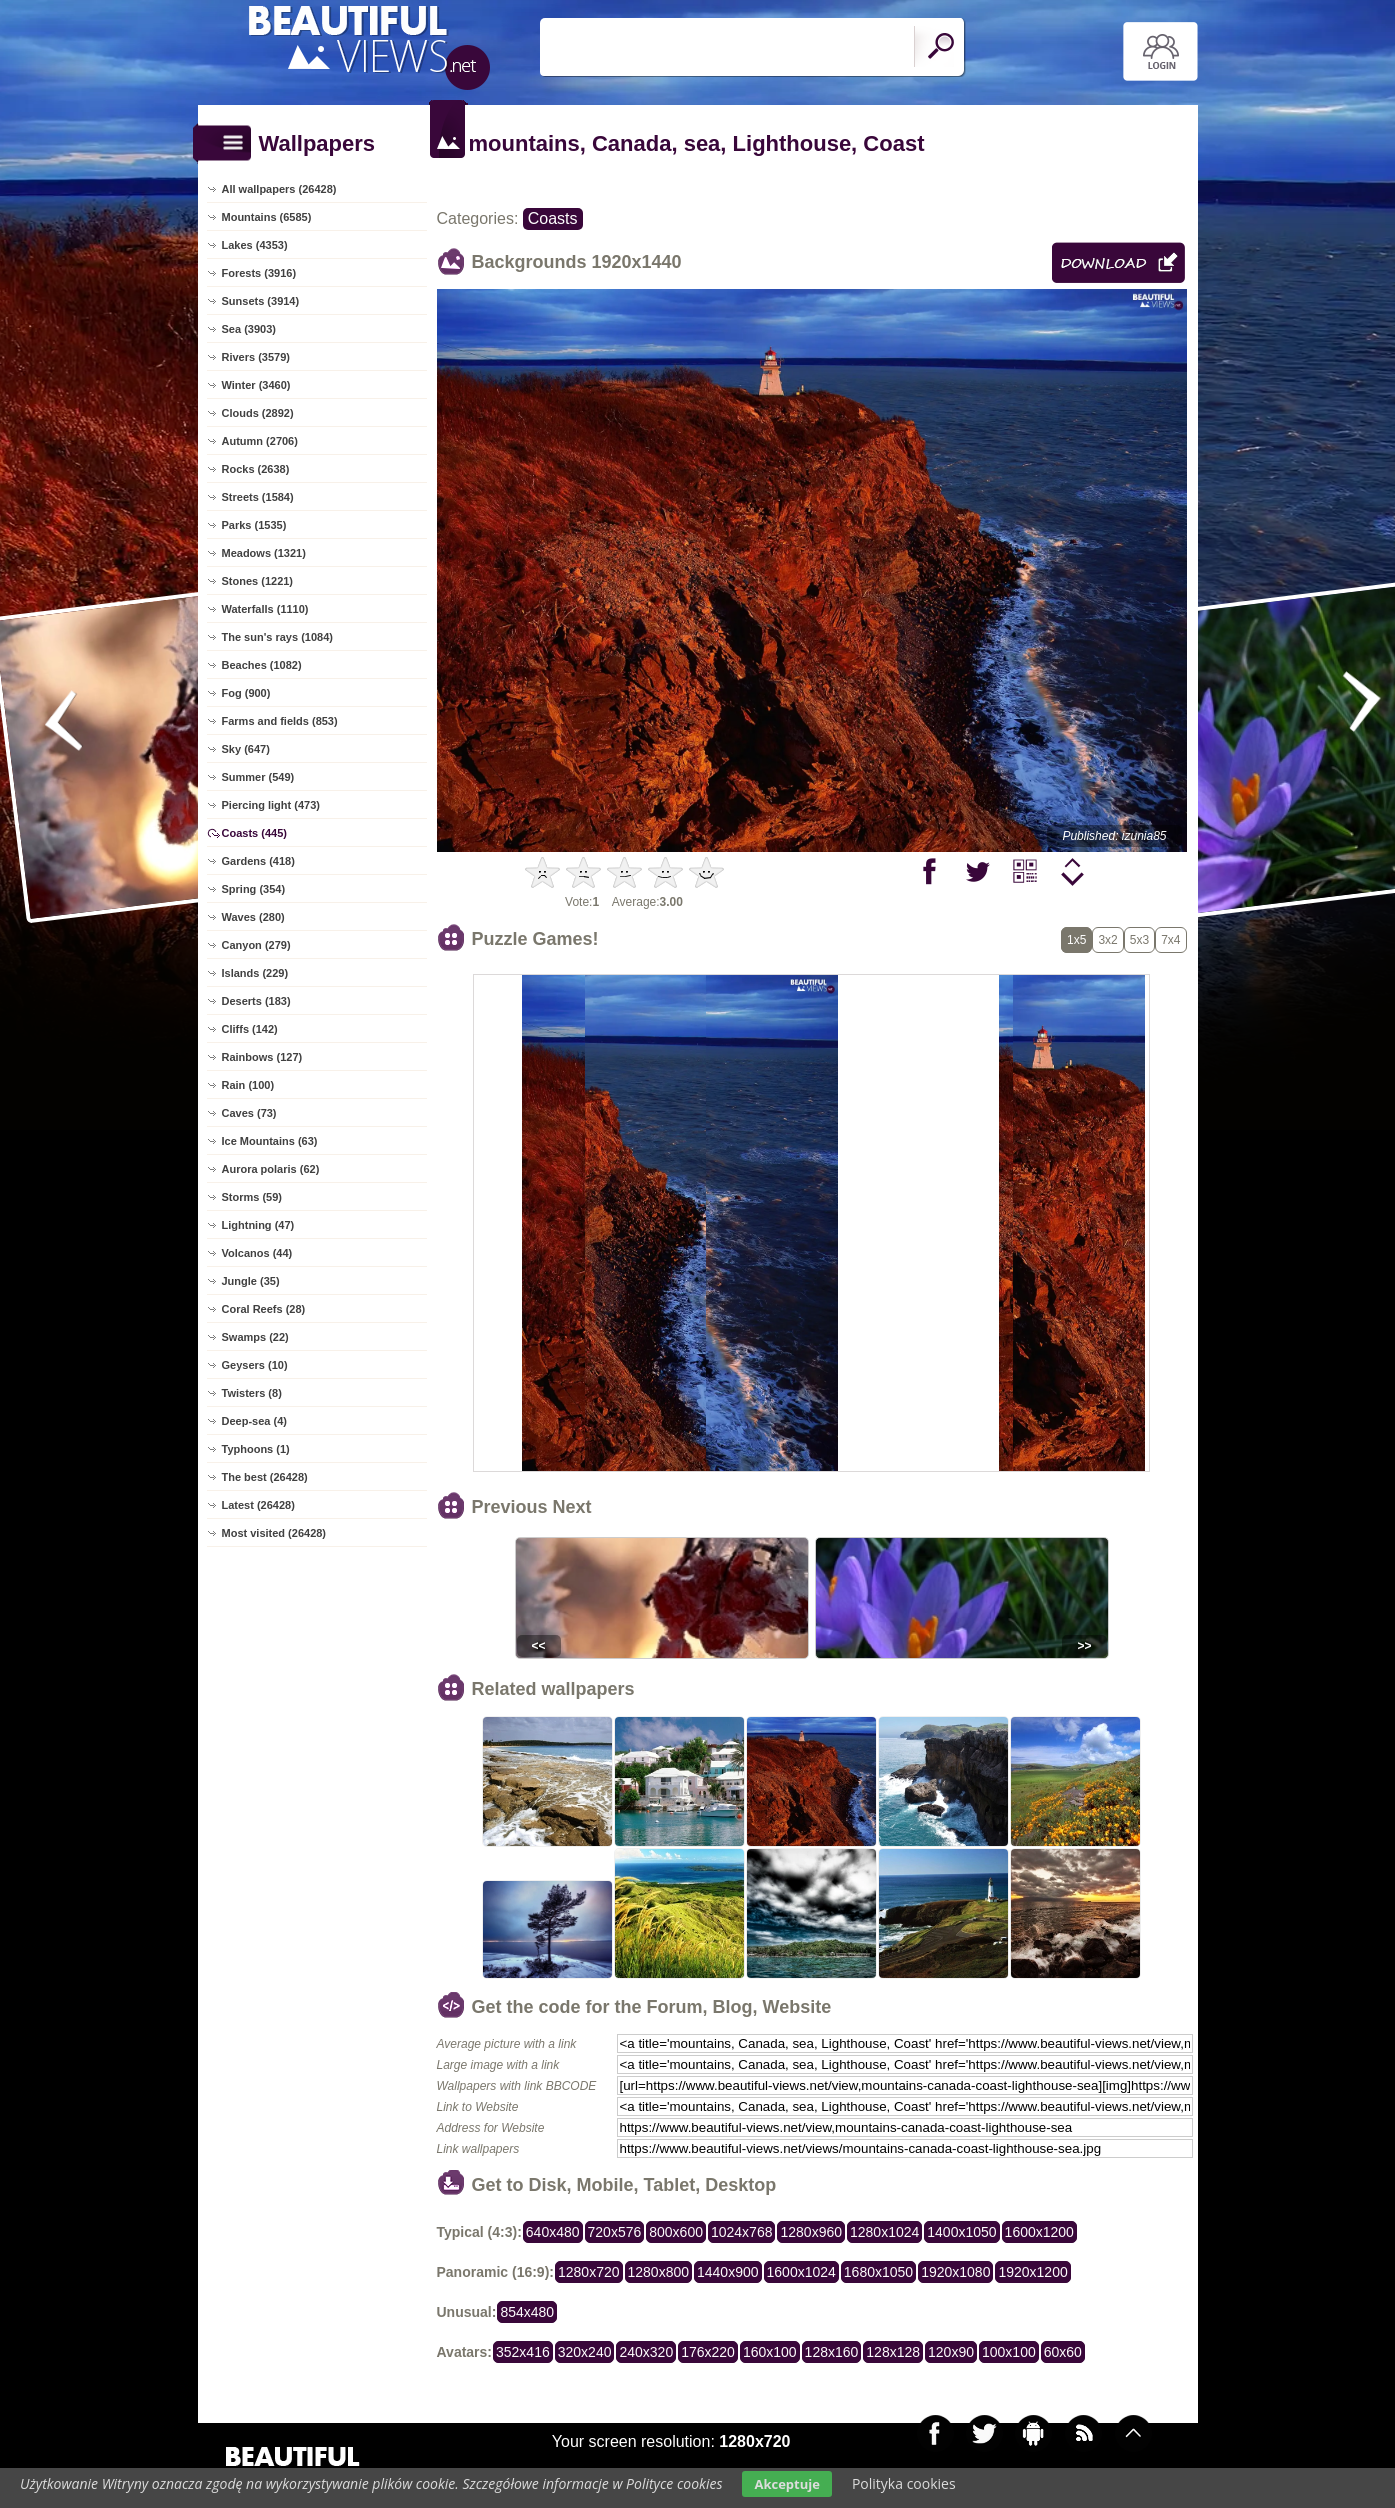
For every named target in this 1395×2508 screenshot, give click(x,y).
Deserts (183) (256, 1001)
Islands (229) (255, 973)
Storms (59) (252, 1197)
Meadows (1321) (264, 553)
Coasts (553, 218)
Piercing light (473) (271, 805)
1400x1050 (961, 2232)
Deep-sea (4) (254, 1421)
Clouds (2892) (258, 413)
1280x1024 (884, 2232)
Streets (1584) (258, 497)
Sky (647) (246, 749)
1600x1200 (1039, 2232)
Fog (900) (246, 693)
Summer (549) (258, 777)
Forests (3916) (259, 273)
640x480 (553, 2232)
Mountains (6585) (267, 217)
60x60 (1063, 2352)
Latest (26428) (258, 1505)
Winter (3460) (256, 385)
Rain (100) (248, 1085)
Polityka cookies (904, 2483)
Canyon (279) (256, 945)
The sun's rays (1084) (277, 637)
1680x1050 (878, 2272)
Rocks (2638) (256, 469)
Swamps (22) (255, 1337)
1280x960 (811, 2232)
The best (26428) (265, 1477)
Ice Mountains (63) (270, 1141)
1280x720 (589, 2272)
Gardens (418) (258, 861)
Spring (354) (254, 889)
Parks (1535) (254, 525)
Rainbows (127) (262, 1057)
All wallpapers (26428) (279, 189)
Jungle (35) (251, 1281)
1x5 (1076, 940)
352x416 (523, 2352)
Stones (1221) (258, 581)
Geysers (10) (255, 1365)
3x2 (1107, 940)
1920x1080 (955, 2272)
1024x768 (742, 2232)
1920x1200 (1032, 2272)
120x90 (951, 2352)
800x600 (676, 2232)
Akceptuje (786, 2484)
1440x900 (728, 2272)
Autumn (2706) (260, 441)
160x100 (770, 2352)
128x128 (893, 2352)
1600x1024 (801, 2272)
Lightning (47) (258, 1225)
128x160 (832, 2352)
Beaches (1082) (262, 665)
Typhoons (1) (256, 1449)
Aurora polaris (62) (271, 1169)
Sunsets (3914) (261, 301)
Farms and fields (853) (280, 721)
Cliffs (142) (250, 1029)
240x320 (646, 2352)
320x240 (585, 2352)
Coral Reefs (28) (264, 1309)
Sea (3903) (249, 329)
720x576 (615, 2232)
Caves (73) (249, 1113)
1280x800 (659, 2272)
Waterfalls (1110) (265, 609)
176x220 (708, 2352)
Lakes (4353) (255, 245)
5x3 (1139, 940)
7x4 (1170, 940)
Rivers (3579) (256, 357)
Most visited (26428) (274, 1533)
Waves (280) (253, 917)
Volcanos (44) (257, 1253)
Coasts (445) (254, 833)
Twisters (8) (252, 1393)
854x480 (527, 2312)
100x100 (1009, 2352)
